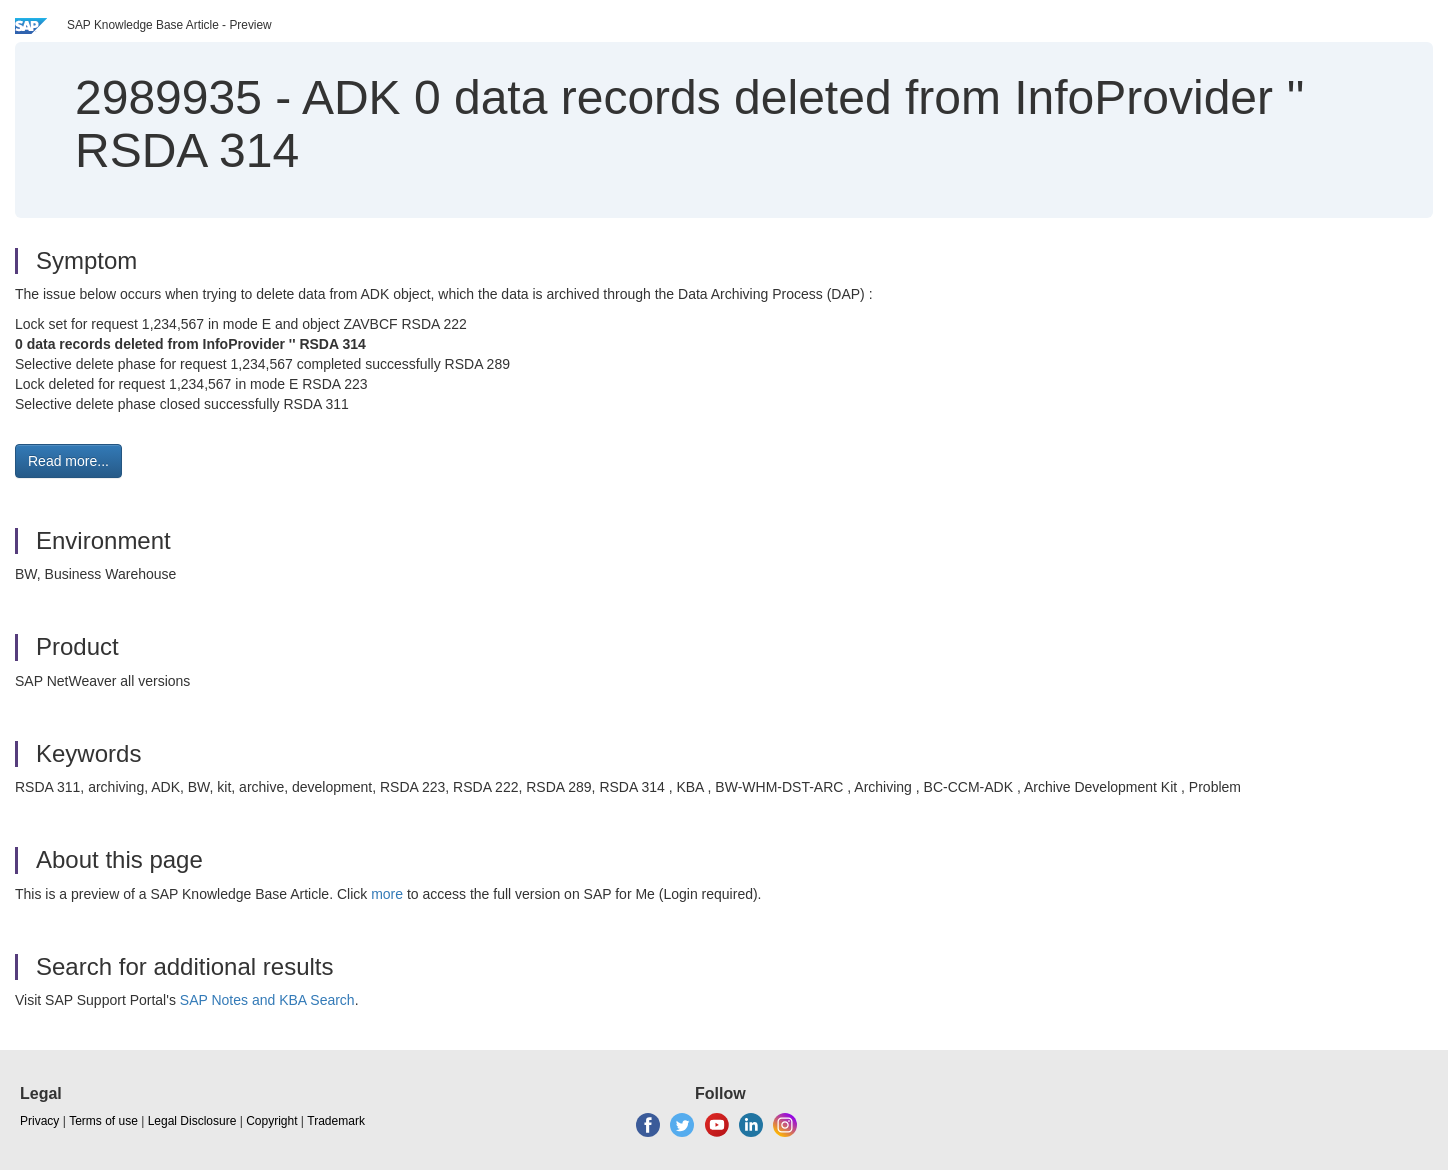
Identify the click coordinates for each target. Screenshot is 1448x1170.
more (387, 894)
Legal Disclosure (192, 1121)
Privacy (39, 1121)
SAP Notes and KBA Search (267, 1000)
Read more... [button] (68, 461)
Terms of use (103, 1121)
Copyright (271, 1121)
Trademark (336, 1121)
